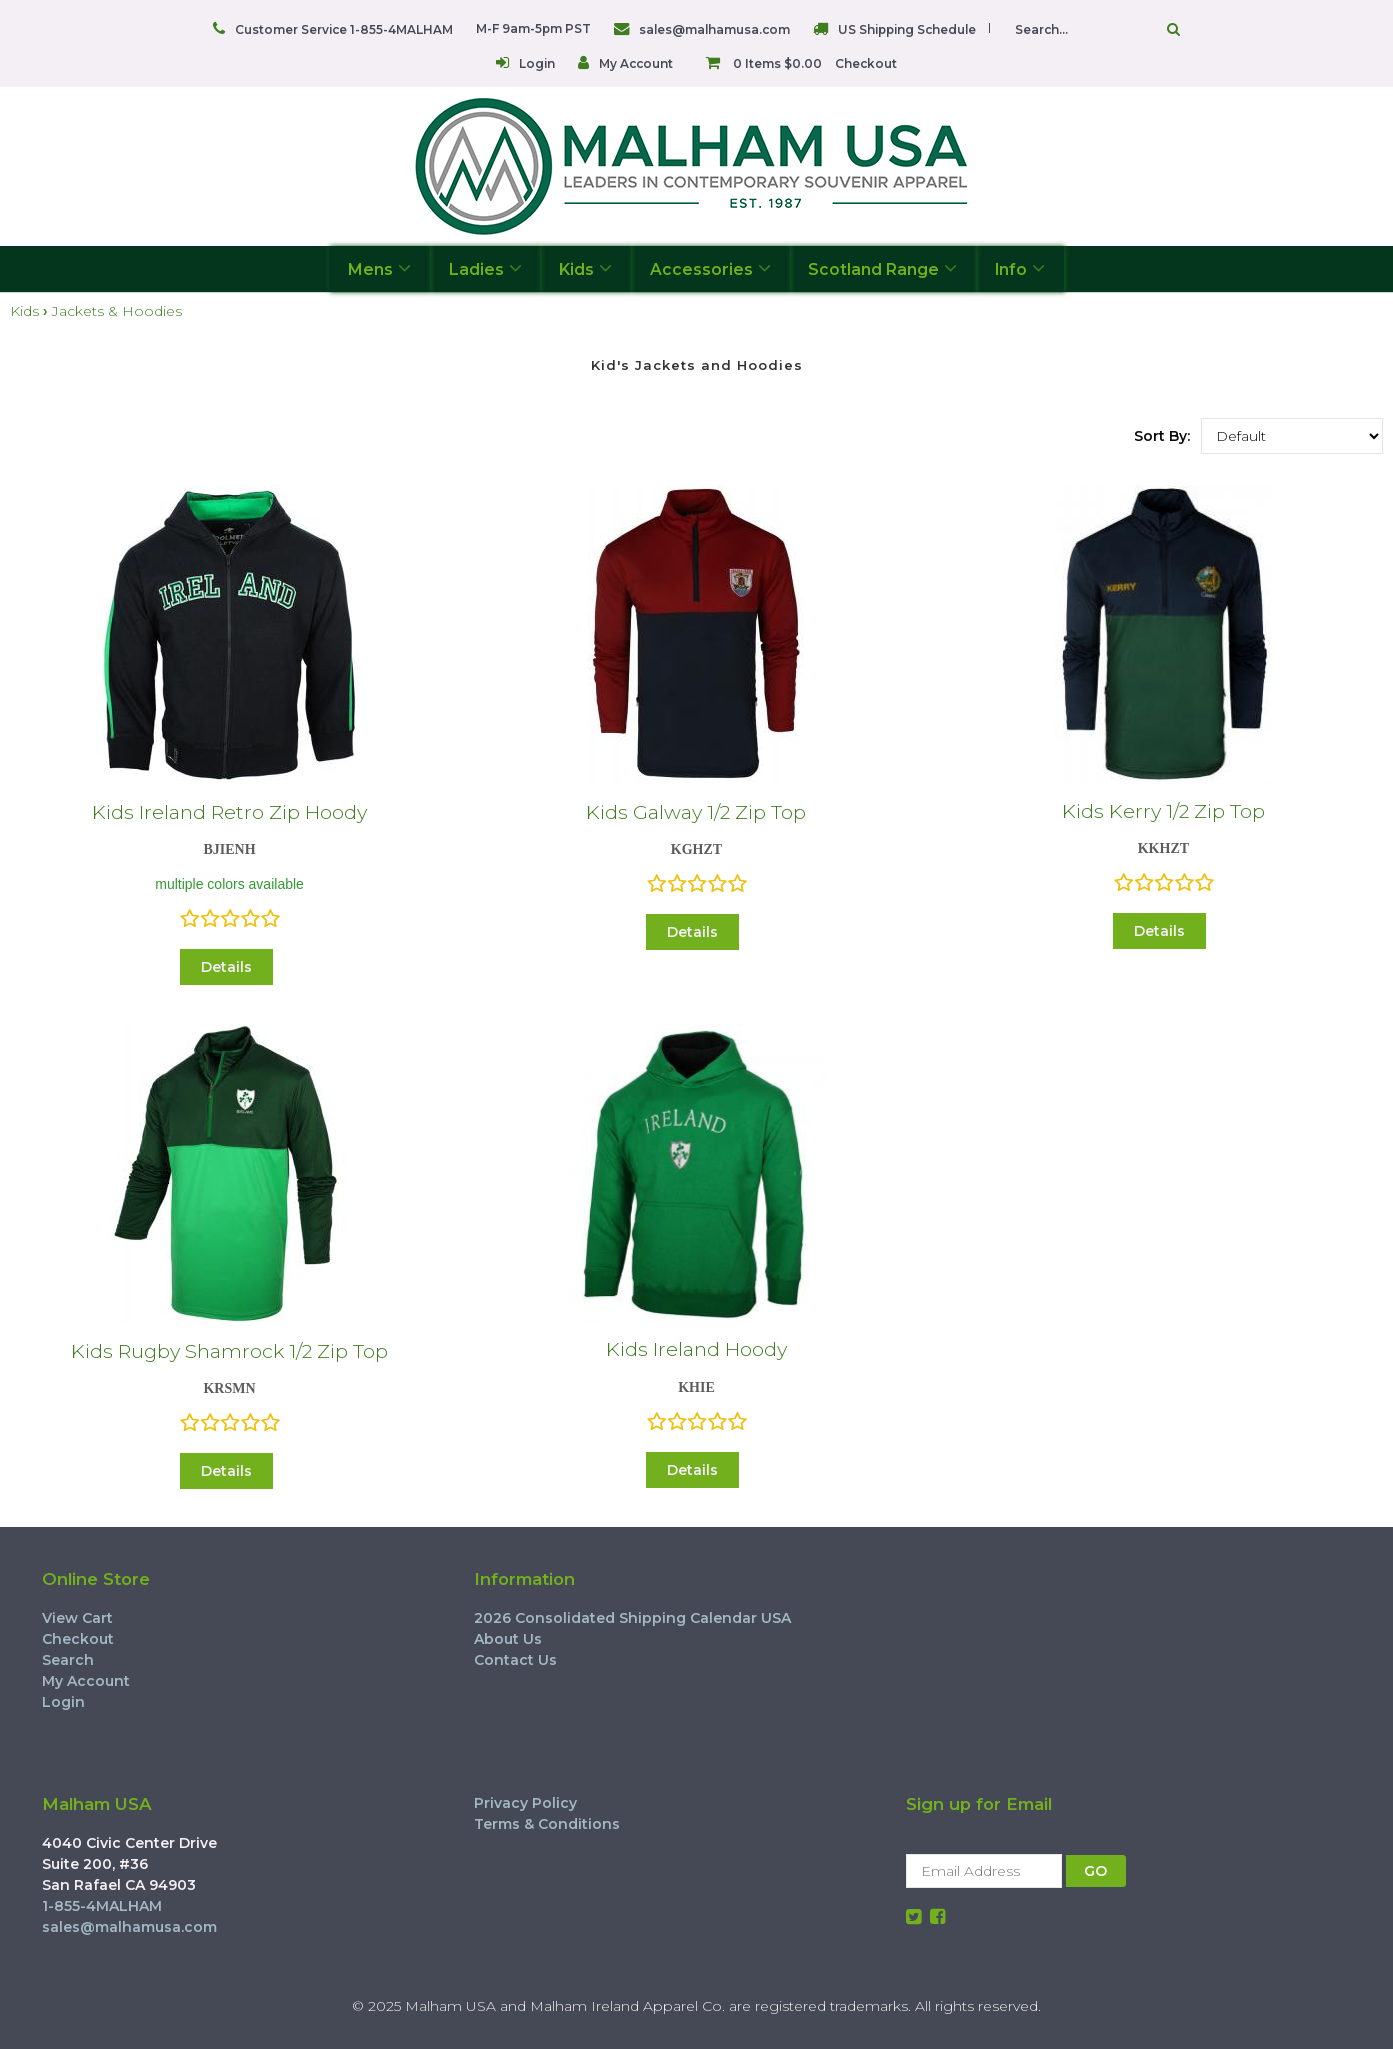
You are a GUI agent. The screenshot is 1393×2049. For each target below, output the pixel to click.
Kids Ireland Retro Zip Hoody (229, 812)
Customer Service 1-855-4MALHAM (344, 29)
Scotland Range (882, 268)
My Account (636, 63)
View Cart (77, 1618)
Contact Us (515, 1660)
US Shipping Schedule (907, 29)
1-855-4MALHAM (102, 1906)
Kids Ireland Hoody (696, 1349)
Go (1173, 29)
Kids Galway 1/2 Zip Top (696, 812)
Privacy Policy (525, 1803)
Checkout (866, 63)
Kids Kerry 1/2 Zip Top (1163, 811)
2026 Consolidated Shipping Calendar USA (632, 1618)
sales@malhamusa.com (714, 29)
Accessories (710, 268)
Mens (379, 268)
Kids (585, 268)
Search (68, 1660)
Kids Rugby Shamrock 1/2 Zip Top (229, 1351)
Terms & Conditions (547, 1824)
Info (1020, 268)
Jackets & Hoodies (117, 311)
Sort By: (1162, 436)
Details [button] (226, 967)
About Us (508, 1639)
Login (537, 63)
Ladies (485, 268)
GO (1095, 1871)
